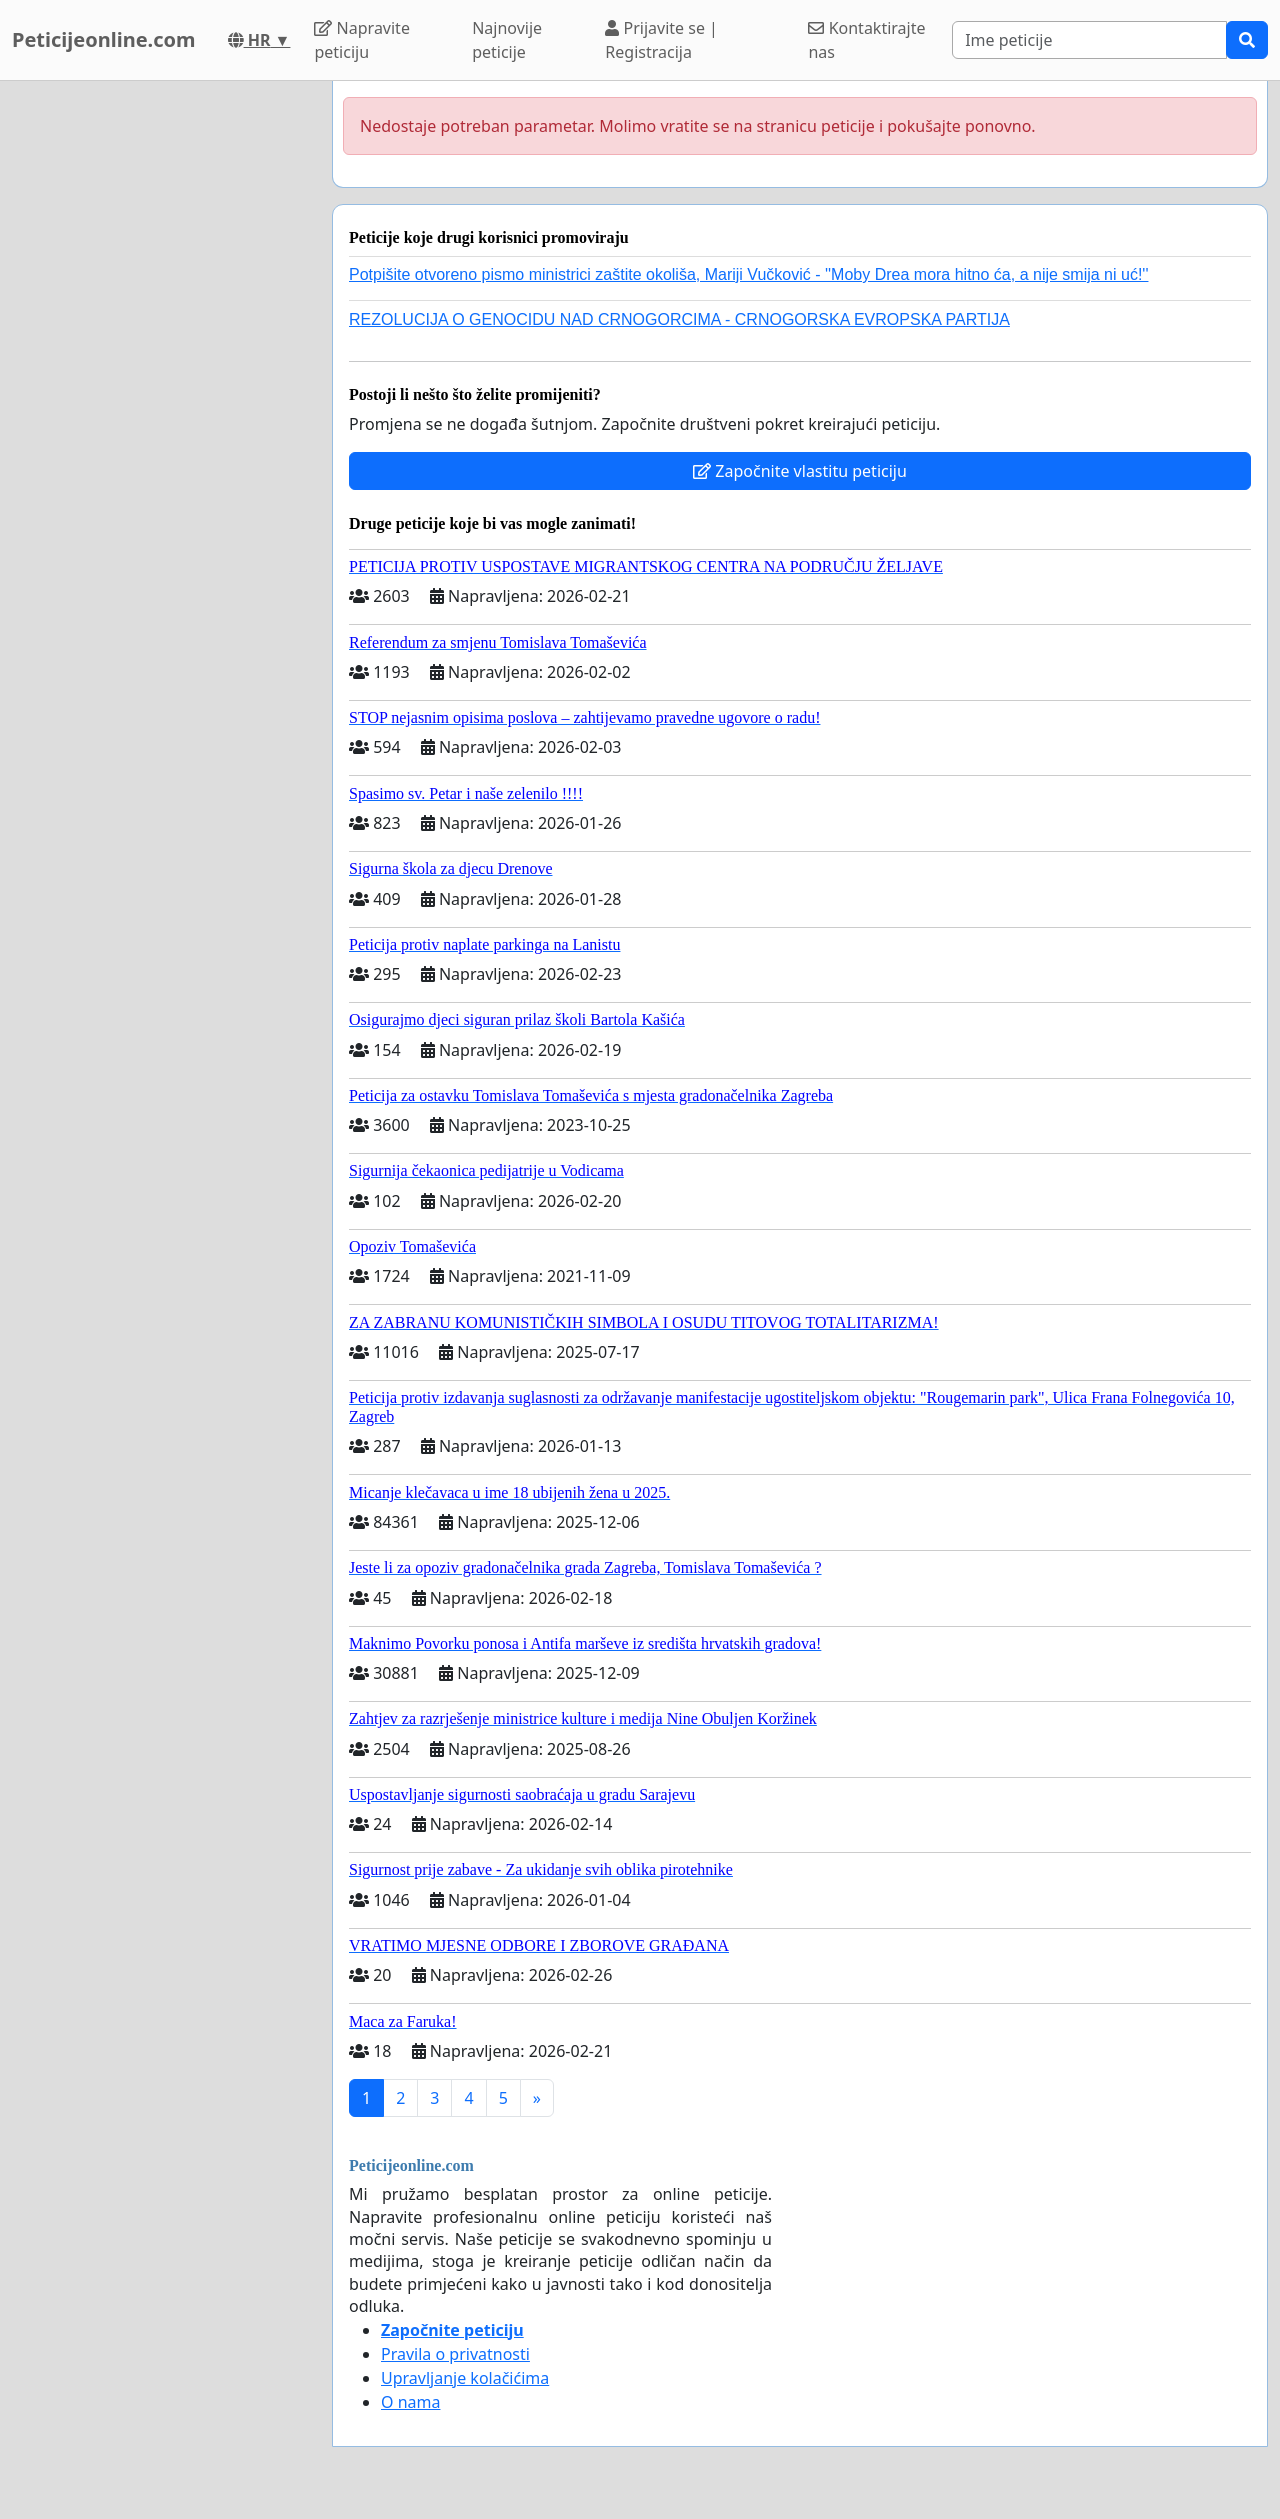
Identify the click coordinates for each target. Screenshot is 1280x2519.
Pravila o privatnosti (455, 2354)
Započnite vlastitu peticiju (800, 471)
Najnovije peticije (507, 40)
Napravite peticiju (361, 40)
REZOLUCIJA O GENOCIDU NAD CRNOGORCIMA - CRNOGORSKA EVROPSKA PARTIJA (679, 319)
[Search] (1089, 40)
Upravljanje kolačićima (465, 2378)
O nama (410, 2402)
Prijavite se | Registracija (661, 40)
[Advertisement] (160, 381)
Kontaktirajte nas (866, 40)
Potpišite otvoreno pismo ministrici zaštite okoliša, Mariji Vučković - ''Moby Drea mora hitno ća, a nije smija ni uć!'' (748, 274)
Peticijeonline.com (104, 39)
